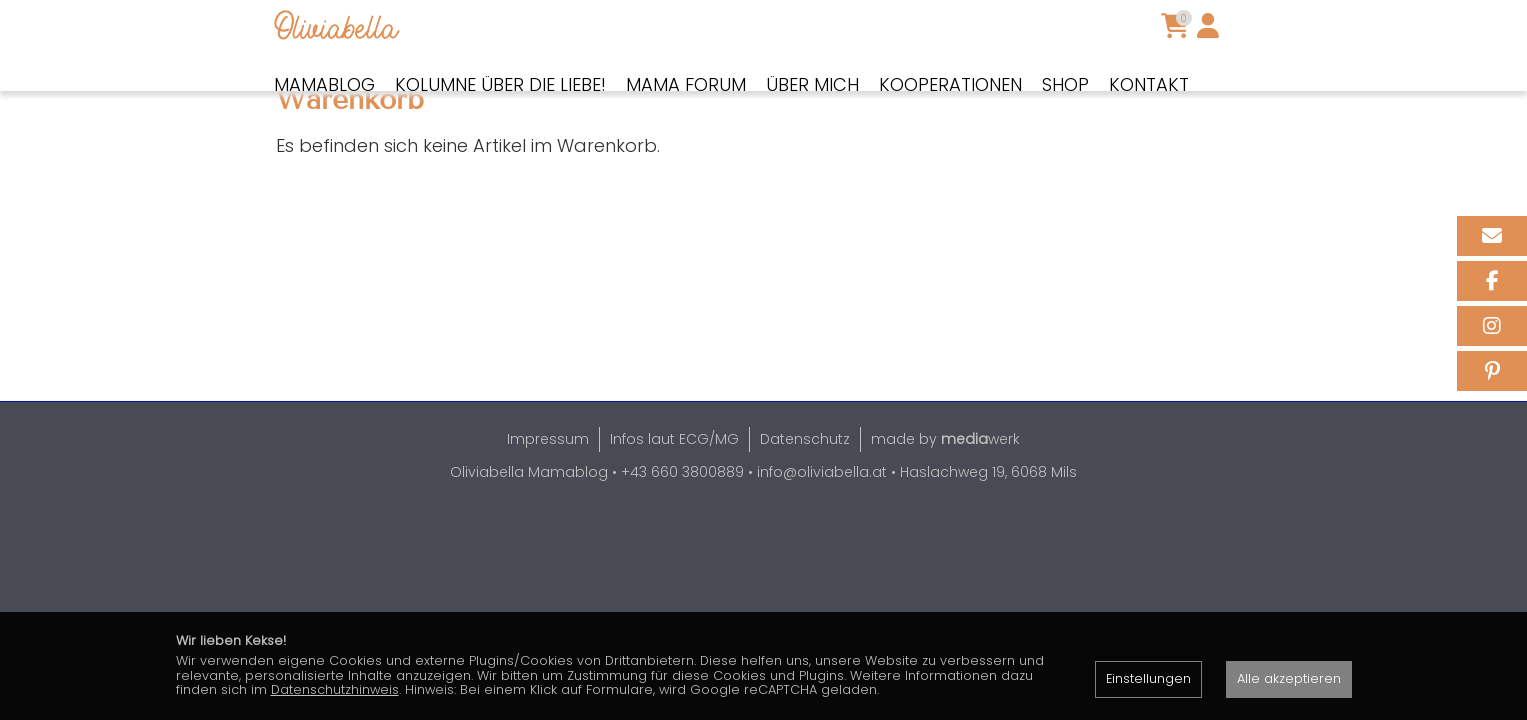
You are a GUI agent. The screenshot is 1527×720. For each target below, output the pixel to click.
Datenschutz (805, 508)
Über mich (812, 84)
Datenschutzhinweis (335, 689)
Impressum (548, 508)
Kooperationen (950, 84)
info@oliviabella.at (822, 541)
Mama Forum (686, 84)
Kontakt (1149, 84)
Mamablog (324, 84)
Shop (1065, 84)
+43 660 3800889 (682, 541)
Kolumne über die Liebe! (500, 84)
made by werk (945, 508)
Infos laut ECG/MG (674, 508)
